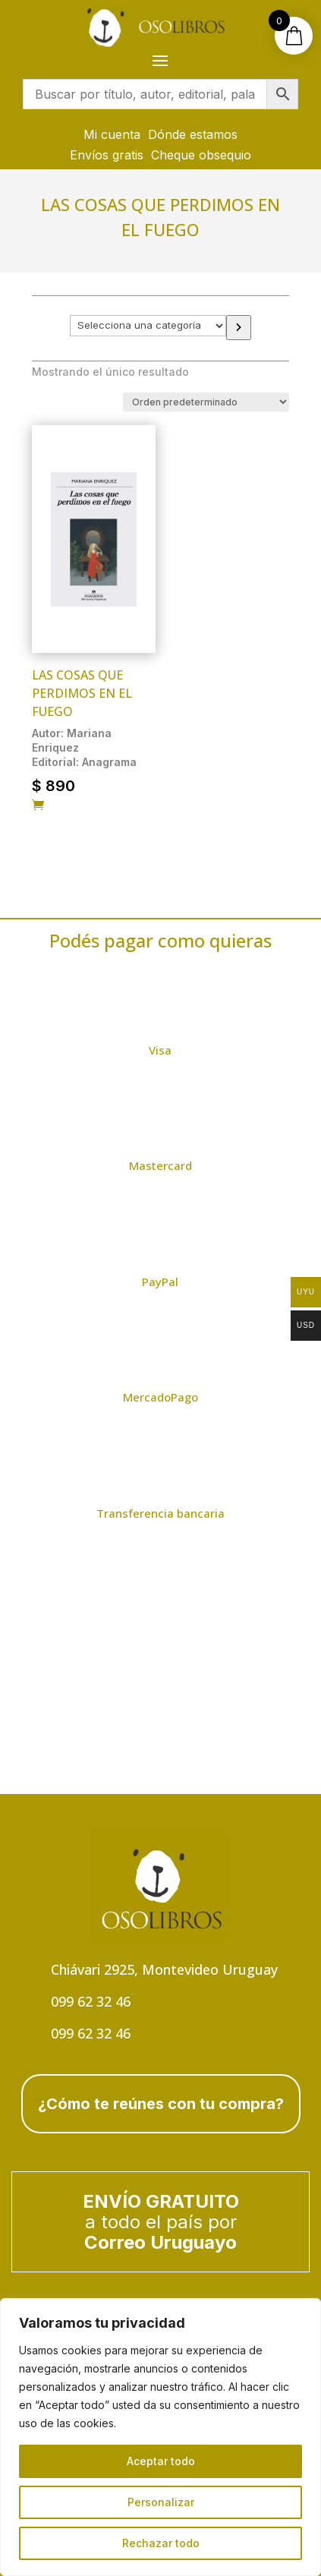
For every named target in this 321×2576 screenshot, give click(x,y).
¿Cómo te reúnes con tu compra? (161, 2104)
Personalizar (160, 2502)
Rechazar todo (161, 2543)
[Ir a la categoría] (238, 327)
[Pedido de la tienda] (206, 402)
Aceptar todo (161, 2461)
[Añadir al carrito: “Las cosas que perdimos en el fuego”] (38, 805)
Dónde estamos (193, 134)
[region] (160, 2437)
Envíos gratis (106, 154)
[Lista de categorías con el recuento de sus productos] (148, 325)
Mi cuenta (111, 134)
